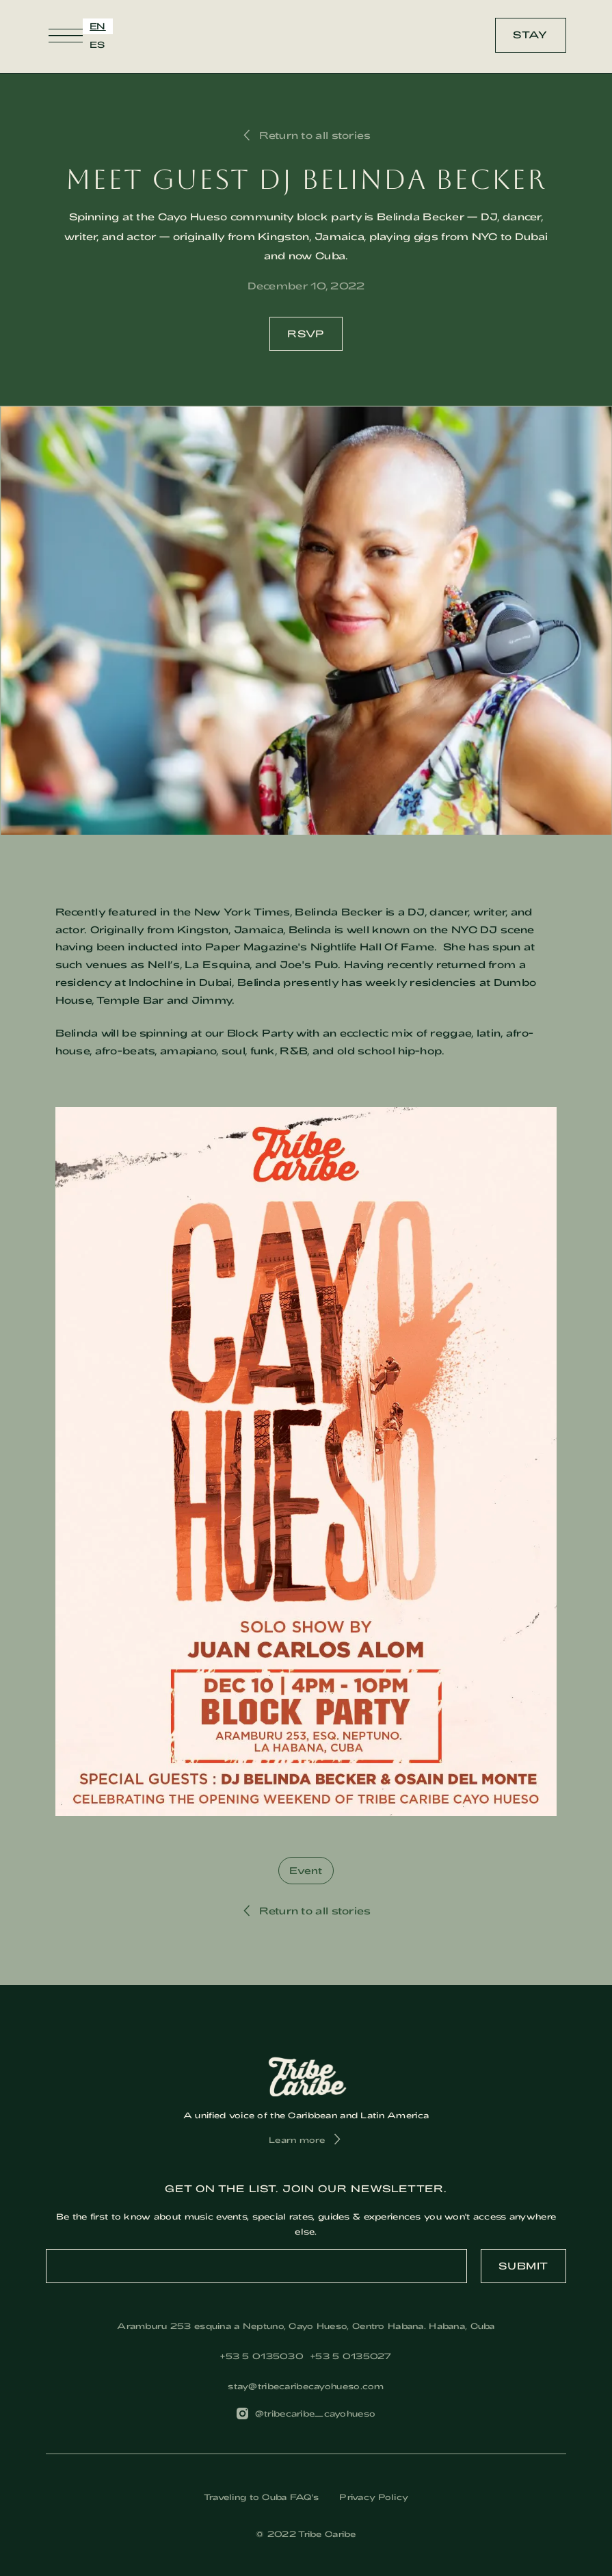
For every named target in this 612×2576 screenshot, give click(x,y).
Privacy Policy (373, 2496)
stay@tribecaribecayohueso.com (306, 2386)
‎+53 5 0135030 (262, 2355)
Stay (530, 34)
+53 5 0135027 (351, 2355)
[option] (97, 45)
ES (97, 44)
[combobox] (98, 26)
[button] (65, 36)
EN (98, 26)
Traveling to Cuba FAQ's (261, 2496)
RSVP (306, 333)
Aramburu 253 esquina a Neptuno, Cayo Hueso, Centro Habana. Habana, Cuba (305, 2325)
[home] (311, 35)
